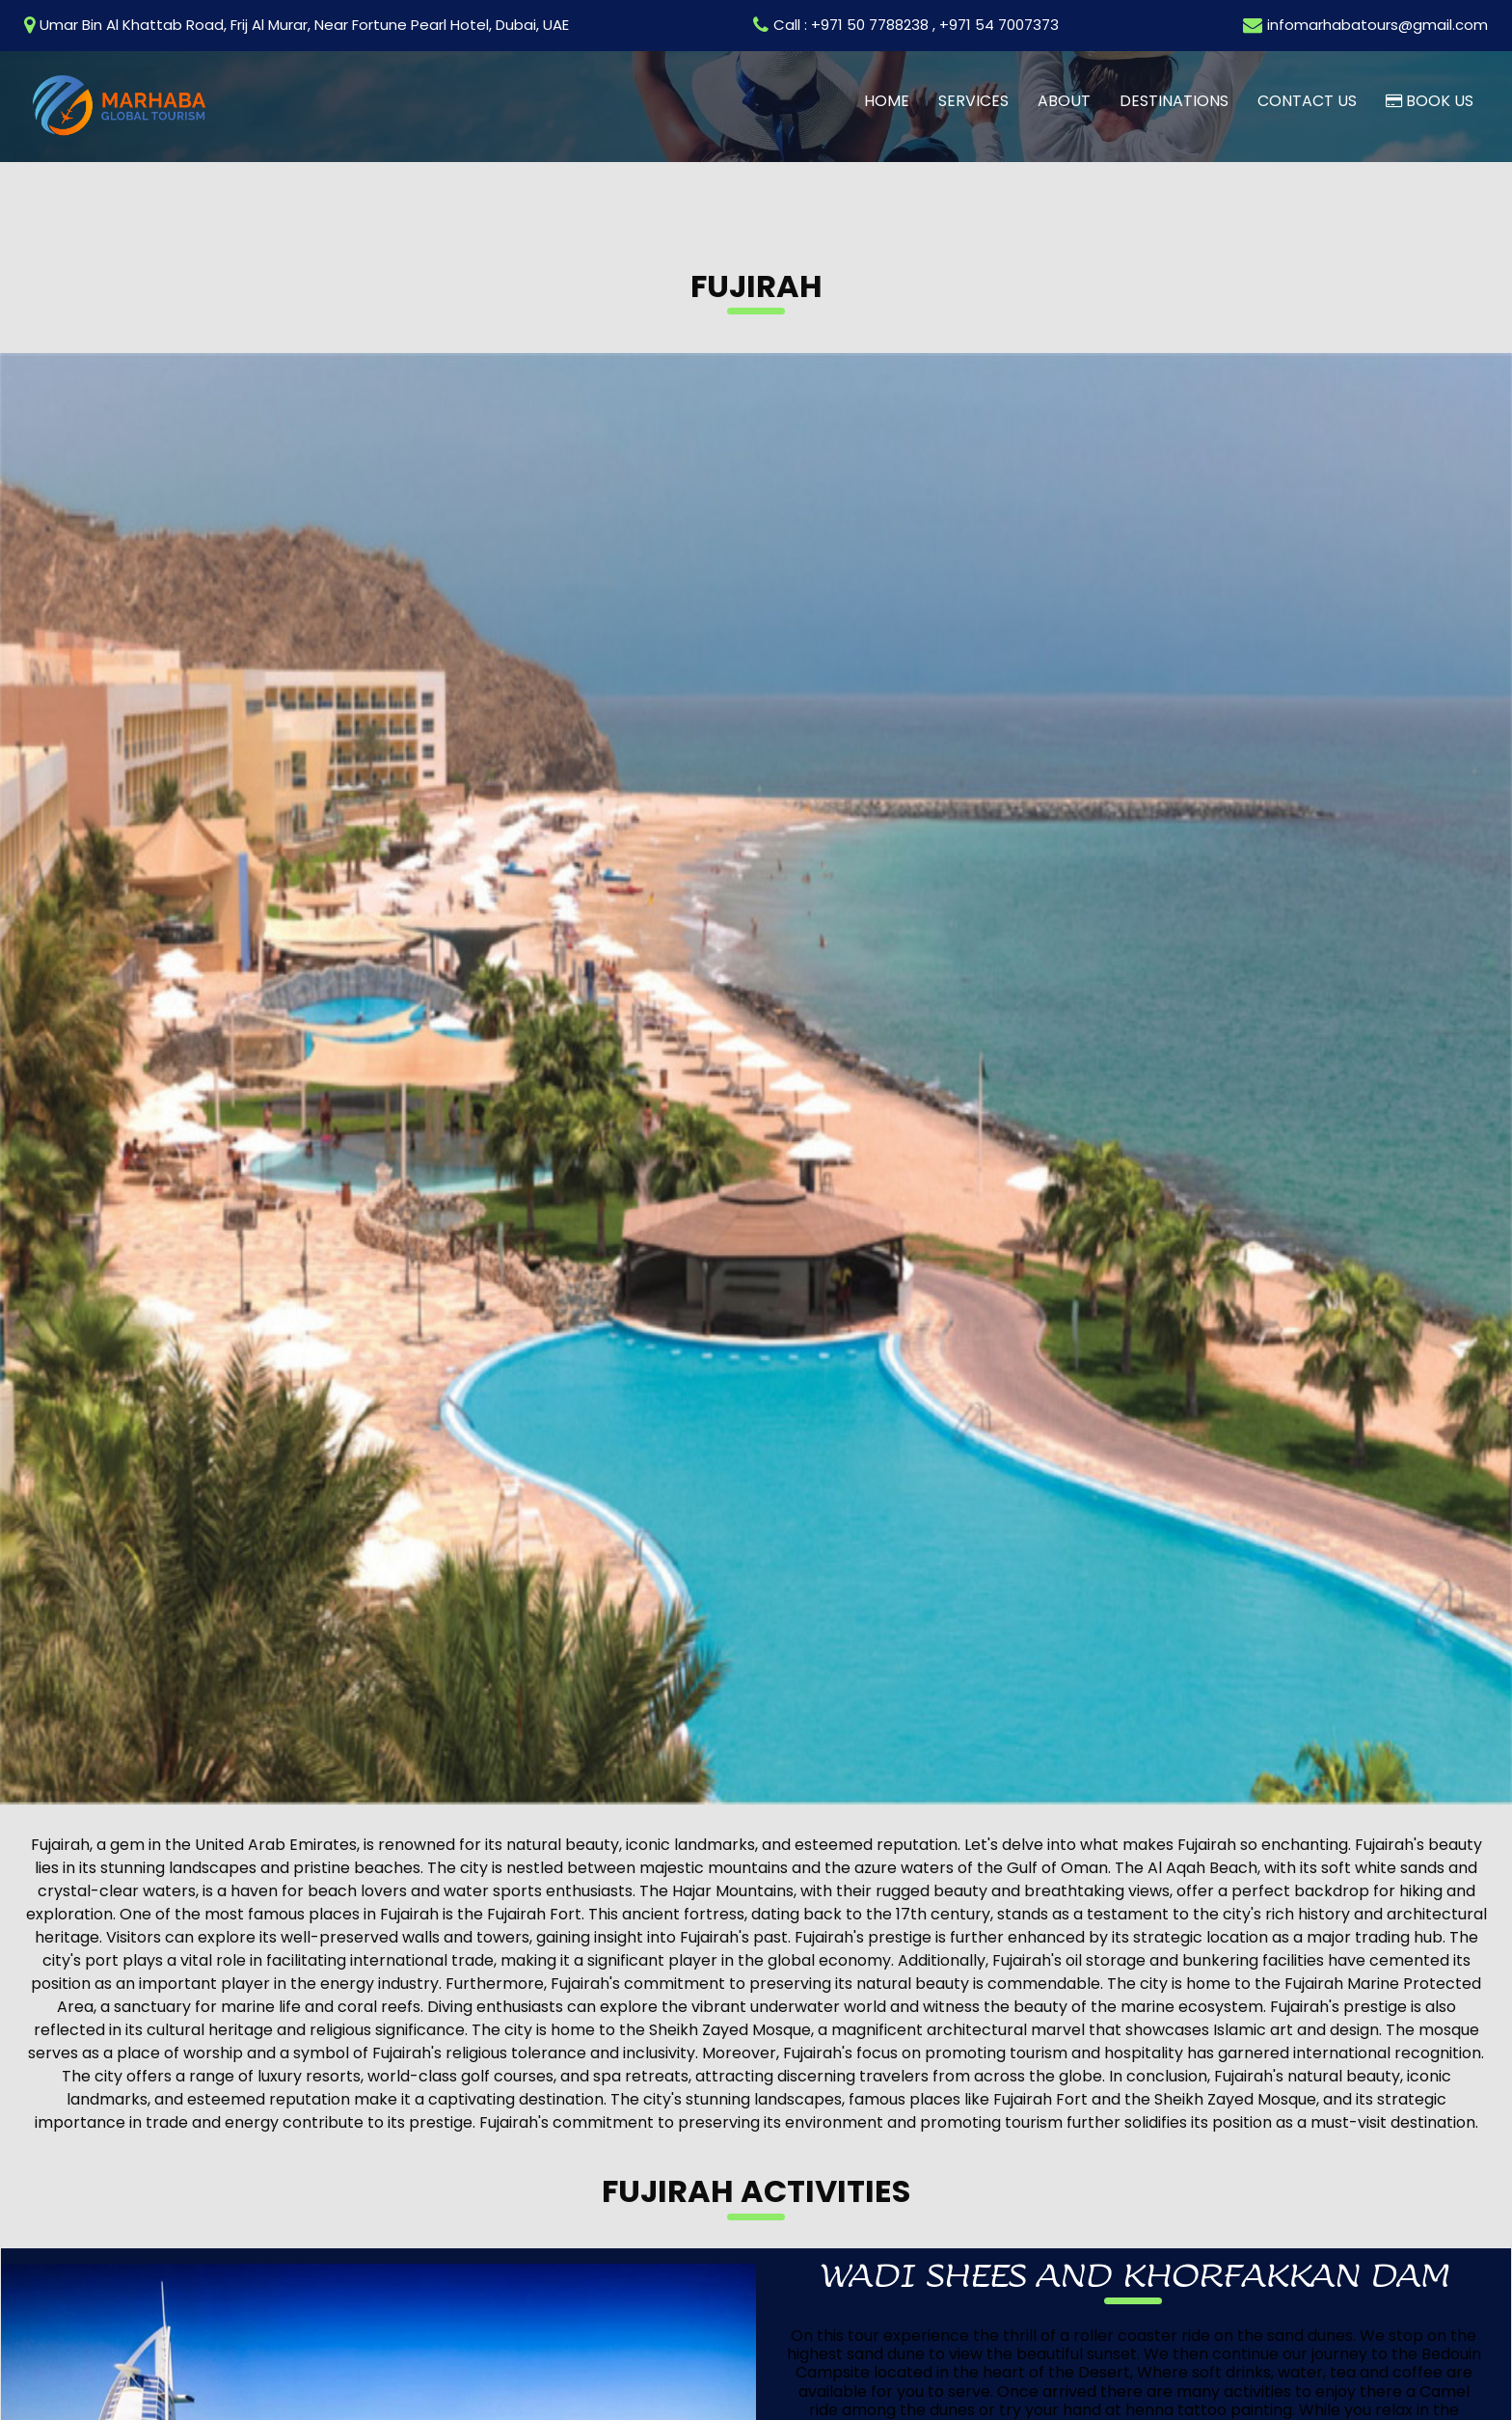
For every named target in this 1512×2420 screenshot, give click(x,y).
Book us (1429, 101)
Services (973, 101)
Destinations (1174, 101)
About (1064, 101)
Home (894, 100)
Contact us (1307, 101)
